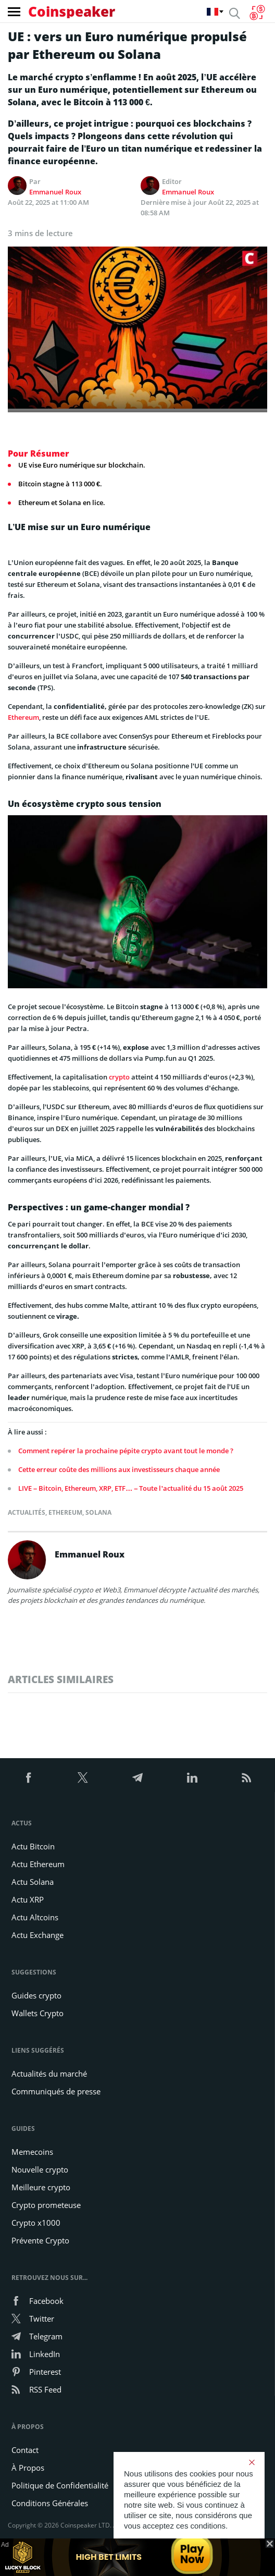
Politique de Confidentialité (59, 2485)
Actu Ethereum (38, 1864)
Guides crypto (36, 1995)
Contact (25, 2450)
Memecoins (32, 2151)
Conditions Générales (49, 2503)
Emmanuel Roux (55, 192)
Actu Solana (32, 1881)
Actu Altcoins (34, 1917)
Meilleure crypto (40, 2187)
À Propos (27, 2467)
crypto (119, 1077)
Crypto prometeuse (46, 2205)
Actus (21, 1823)
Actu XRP (27, 1899)
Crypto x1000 (35, 2222)
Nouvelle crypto (39, 2169)
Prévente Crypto (40, 2240)
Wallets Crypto (37, 2013)
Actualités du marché (49, 2073)
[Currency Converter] (257, 12)
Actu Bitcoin (33, 1846)
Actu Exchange (37, 1935)
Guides (23, 2128)
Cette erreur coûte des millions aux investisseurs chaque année (119, 1469)
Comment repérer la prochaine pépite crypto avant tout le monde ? (125, 1450)
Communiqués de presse (56, 2091)
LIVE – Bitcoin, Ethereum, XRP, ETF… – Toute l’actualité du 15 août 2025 (130, 1488)
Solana (98, 1512)
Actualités (26, 1512)
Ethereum (23, 717)
